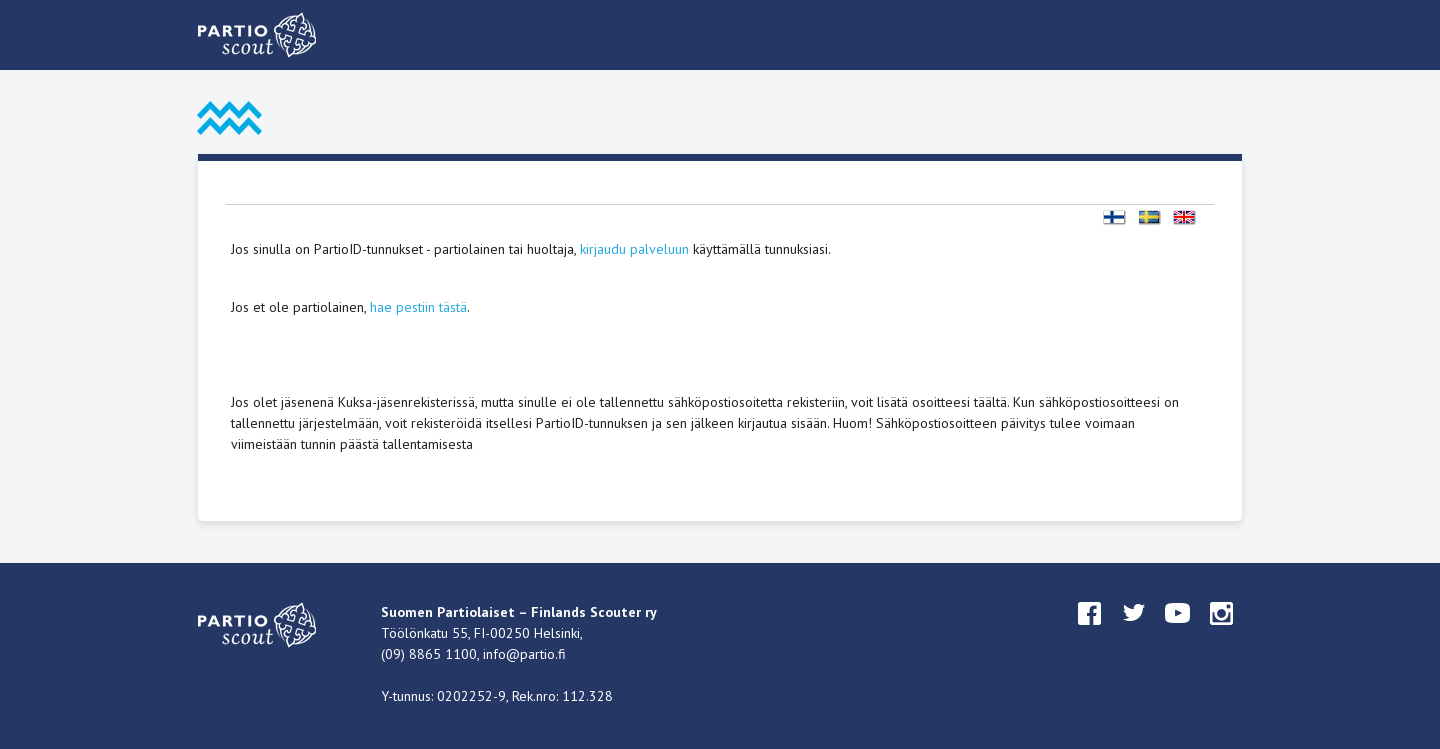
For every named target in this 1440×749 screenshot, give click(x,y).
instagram (1222, 632)
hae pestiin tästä (418, 307)
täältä (990, 402)
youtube (1178, 632)
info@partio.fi (524, 654)
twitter (1134, 632)
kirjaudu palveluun (634, 249)
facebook (1090, 632)
